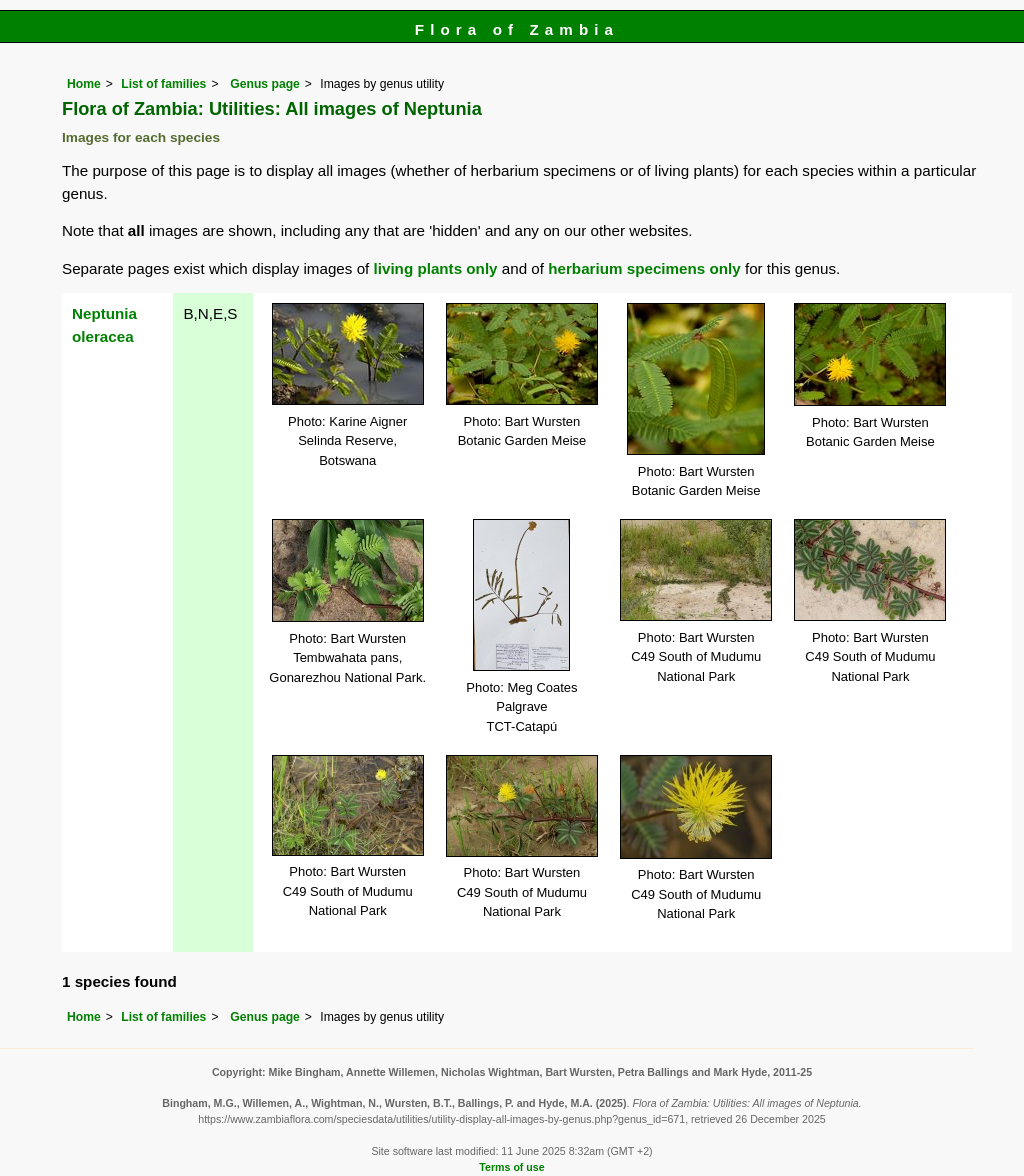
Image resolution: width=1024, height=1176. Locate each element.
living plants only (436, 268)
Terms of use (511, 1167)
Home (84, 84)
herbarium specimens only (644, 268)
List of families (163, 84)
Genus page (265, 84)
